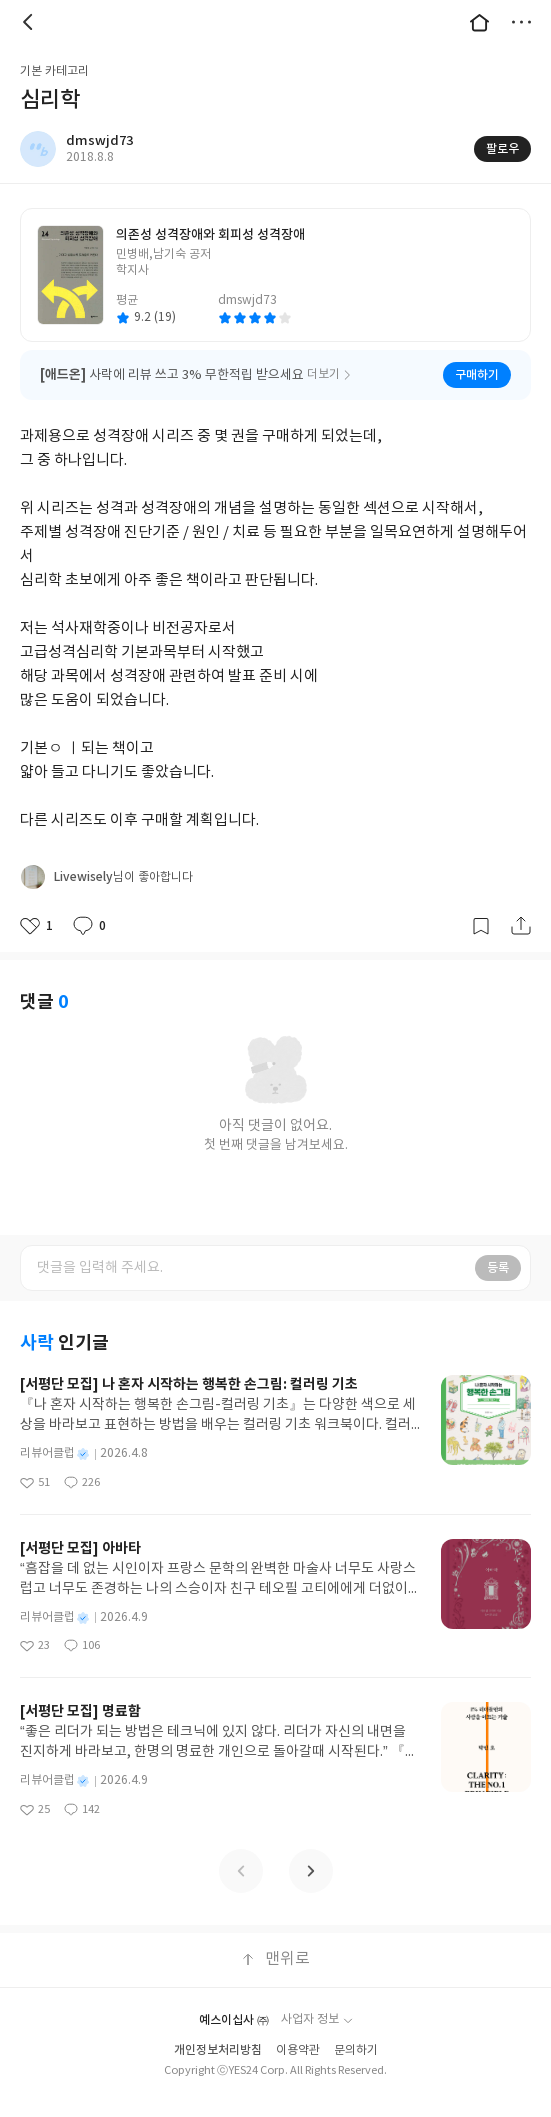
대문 (479, 22)
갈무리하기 (481, 900)
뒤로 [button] (30, 22)
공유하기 (521, 900)
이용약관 (298, 2024)
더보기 (521, 22)
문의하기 (356, 2024)
